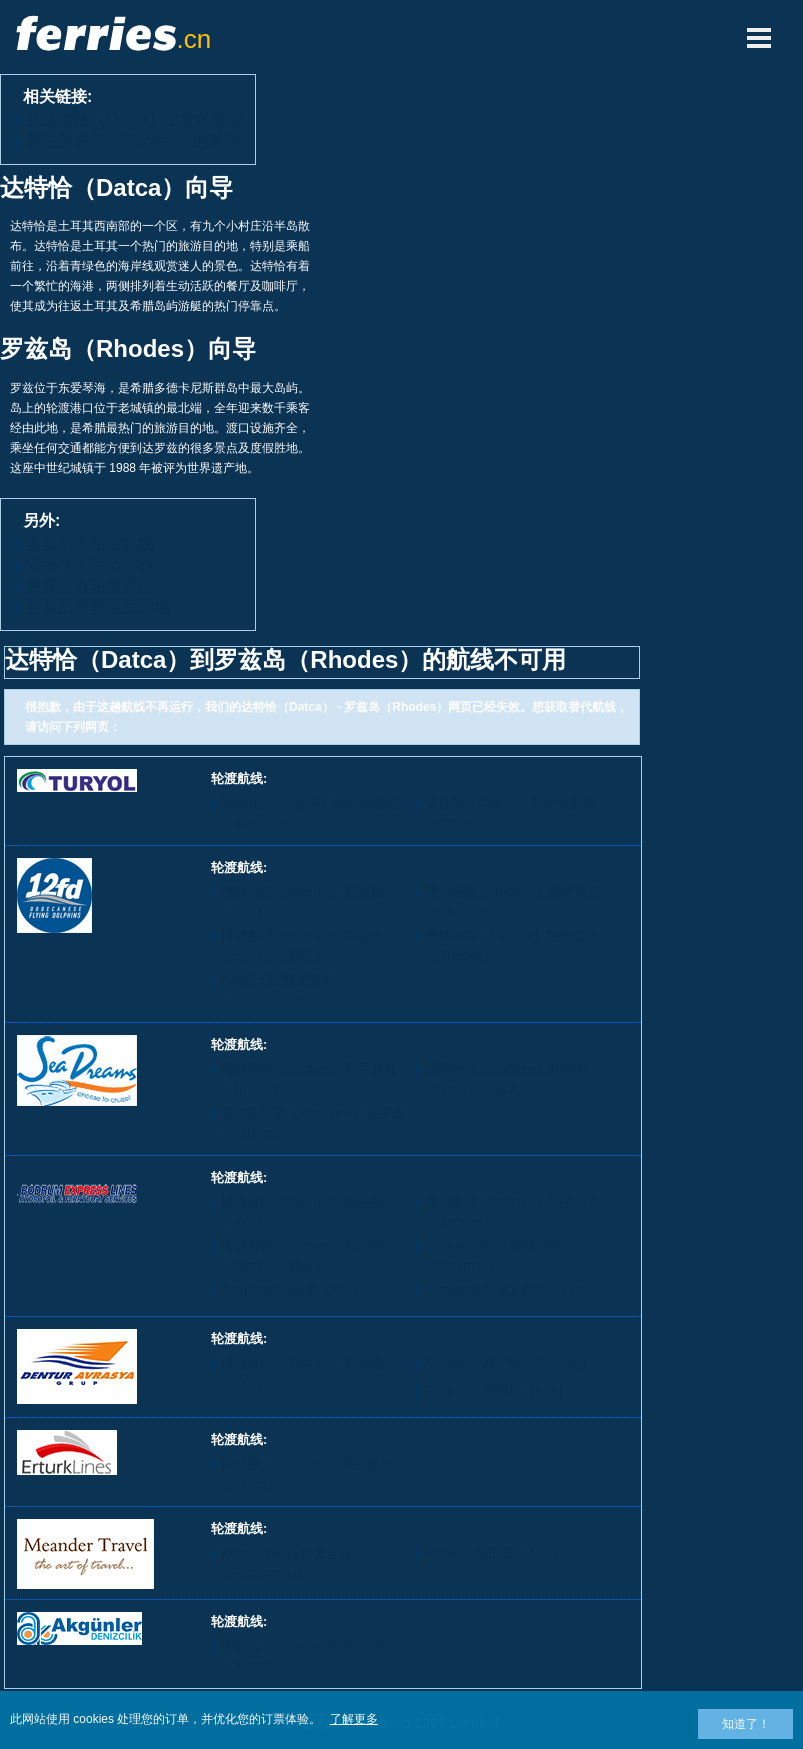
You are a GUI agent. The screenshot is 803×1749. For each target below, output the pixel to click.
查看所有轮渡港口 (90, 585)
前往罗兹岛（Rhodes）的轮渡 (133, 140)
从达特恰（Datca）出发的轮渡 (135, 119)
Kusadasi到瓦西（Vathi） (498, 1552)
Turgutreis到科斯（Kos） (293, 1289)
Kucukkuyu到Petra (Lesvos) (505, 1362)
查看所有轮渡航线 (90, 543)
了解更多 (354, 1719)
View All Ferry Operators (112, 564)
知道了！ (746, 1724)
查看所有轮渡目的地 (98, 606)
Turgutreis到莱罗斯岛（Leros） (516, 1289)
